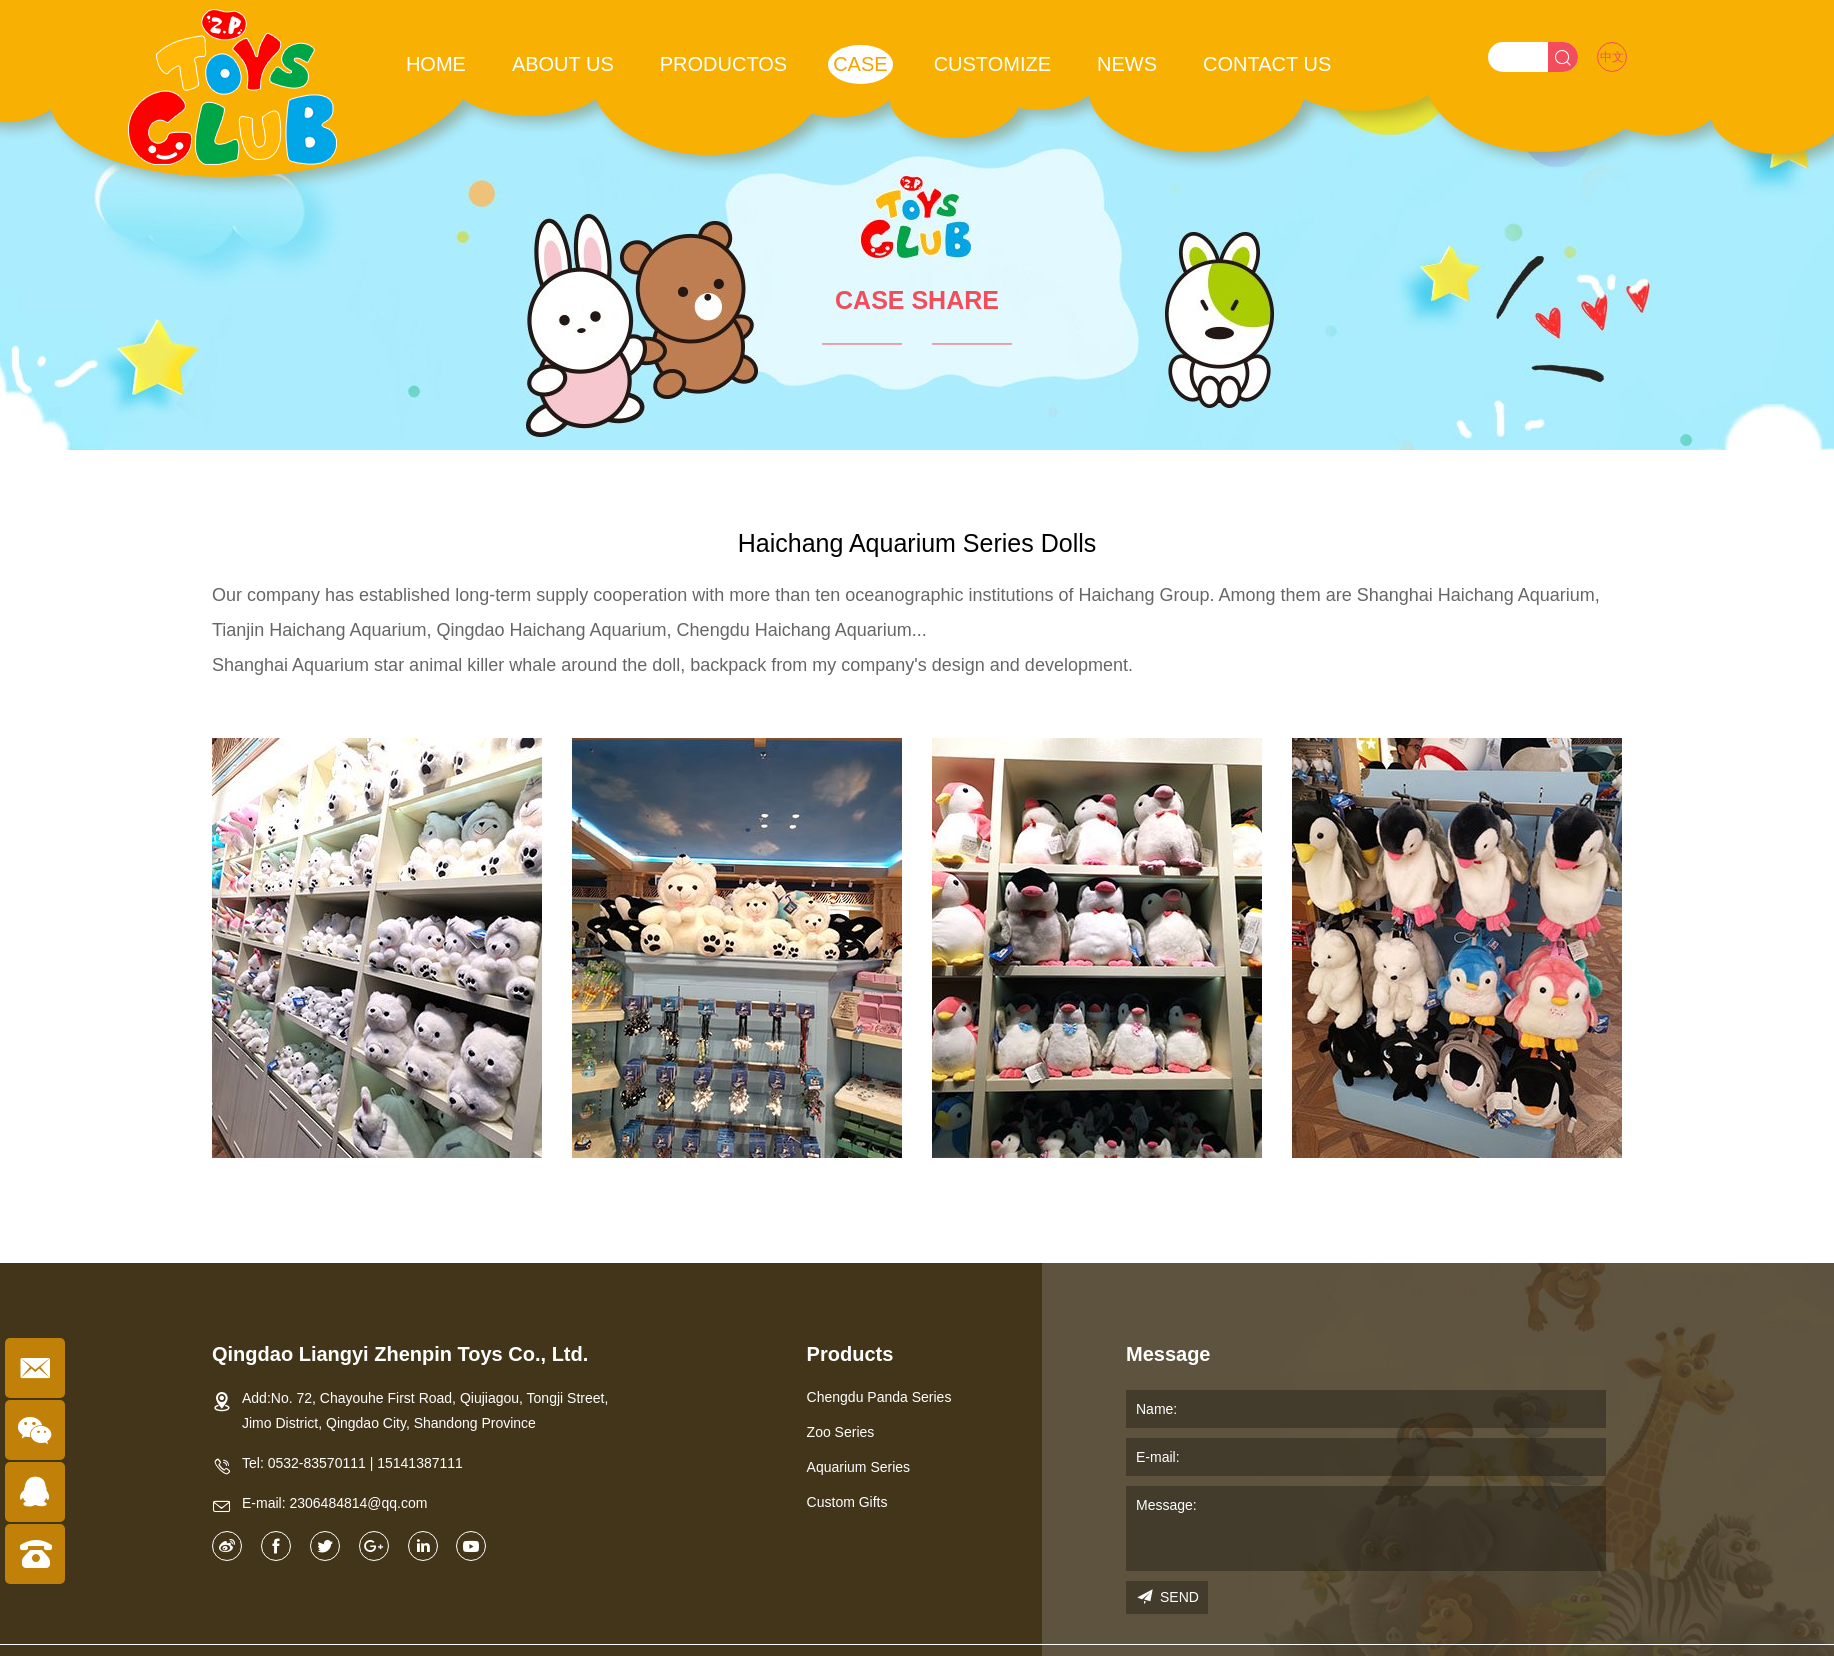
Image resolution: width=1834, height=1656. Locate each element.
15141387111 (420, 1463)
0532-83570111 (317, 1463)
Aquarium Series (859, 1467)
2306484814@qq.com (358, 1503)
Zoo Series (841, 1432)
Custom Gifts (847, 1502)
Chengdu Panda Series (879, 1397)
